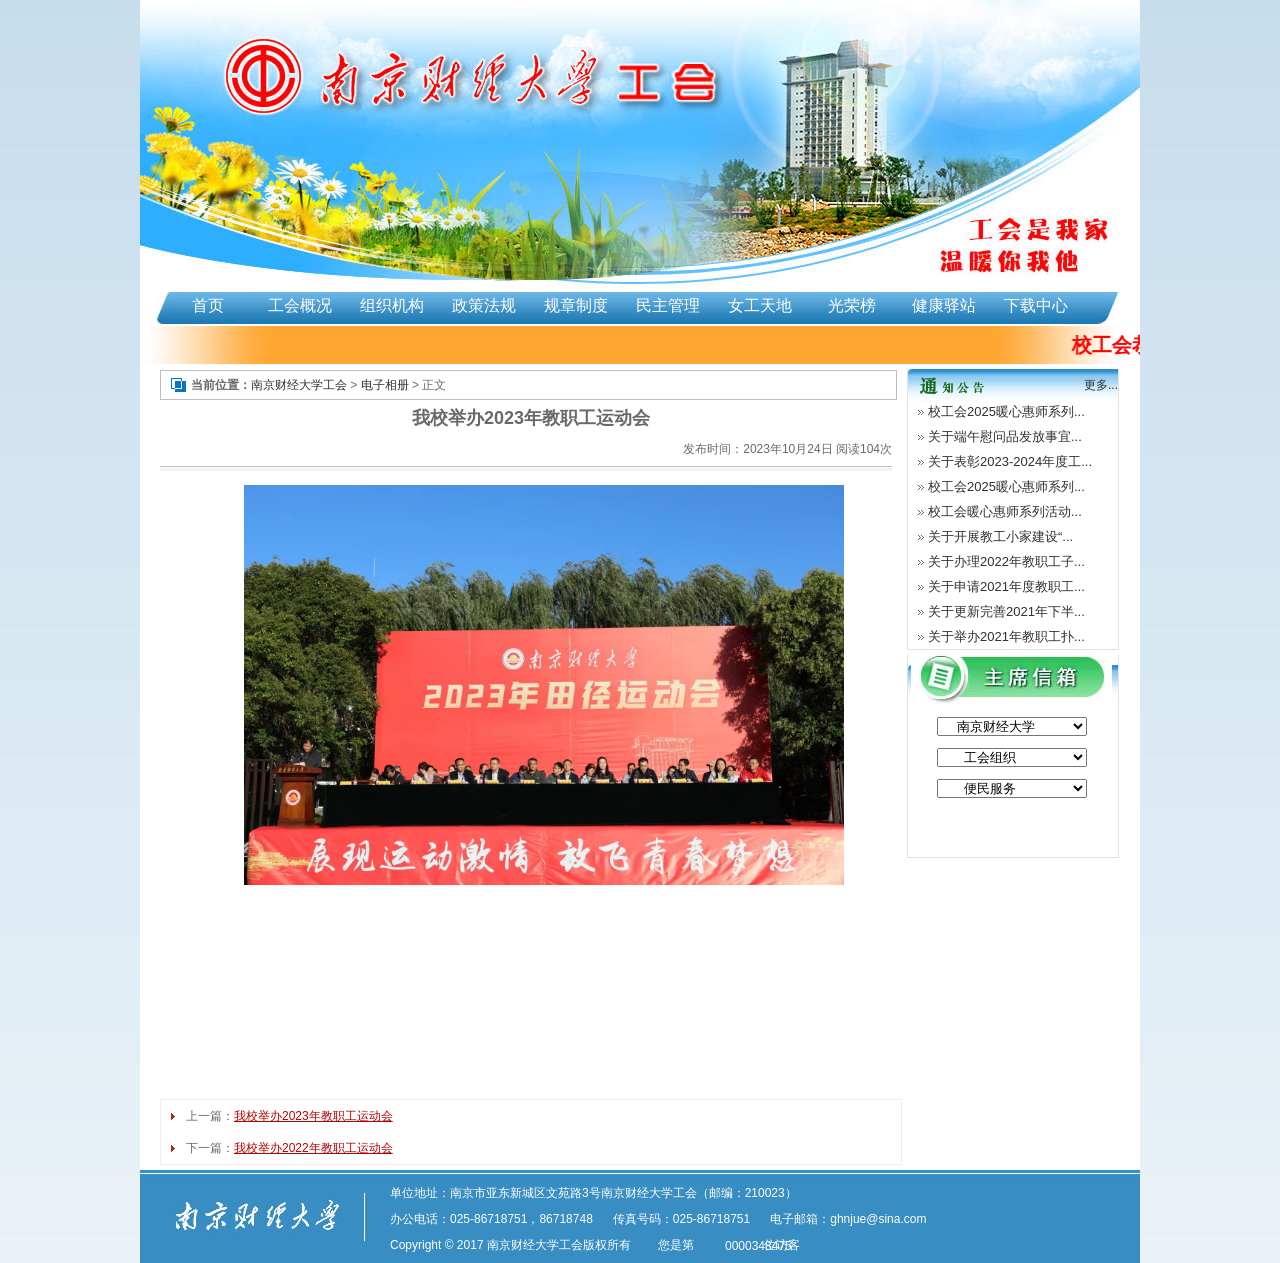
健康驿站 (944, 305)
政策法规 (484, 305)
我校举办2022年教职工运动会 (313, 1148)
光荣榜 (852, 305)
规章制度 (576, 305)
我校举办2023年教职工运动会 (313, 1116)
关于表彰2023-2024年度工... (1010, 461)
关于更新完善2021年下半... (1006, 611)
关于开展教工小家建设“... (1000, 536)
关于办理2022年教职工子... (1006, 561)
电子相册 (385, 385)
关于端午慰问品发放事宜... (1005, 436)
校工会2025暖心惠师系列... (1006, 411)
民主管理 (668, 305)
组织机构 (392, 305)
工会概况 (300, 305)
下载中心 (1036, 305)
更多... (1101, 385)
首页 (208, 305)
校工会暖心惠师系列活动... (1005, 511)
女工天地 (760, 305)
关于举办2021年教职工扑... (1006, 636)
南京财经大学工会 (299, 385)
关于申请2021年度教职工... (1006, 586)
